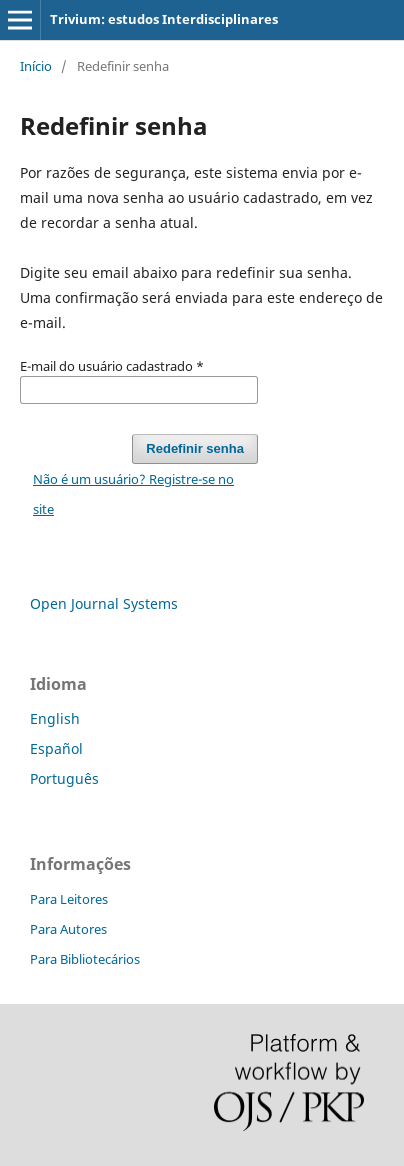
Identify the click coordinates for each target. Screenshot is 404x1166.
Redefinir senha (195, 448)
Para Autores (68, 929)
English (55, 718)
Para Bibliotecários (85, 959)
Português (64, 778)
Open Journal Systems (104, 603)
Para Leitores (69, 899)
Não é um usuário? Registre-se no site (133, 494)
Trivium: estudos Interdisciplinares (164, 19)
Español (56, 748)
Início (36, 66)
